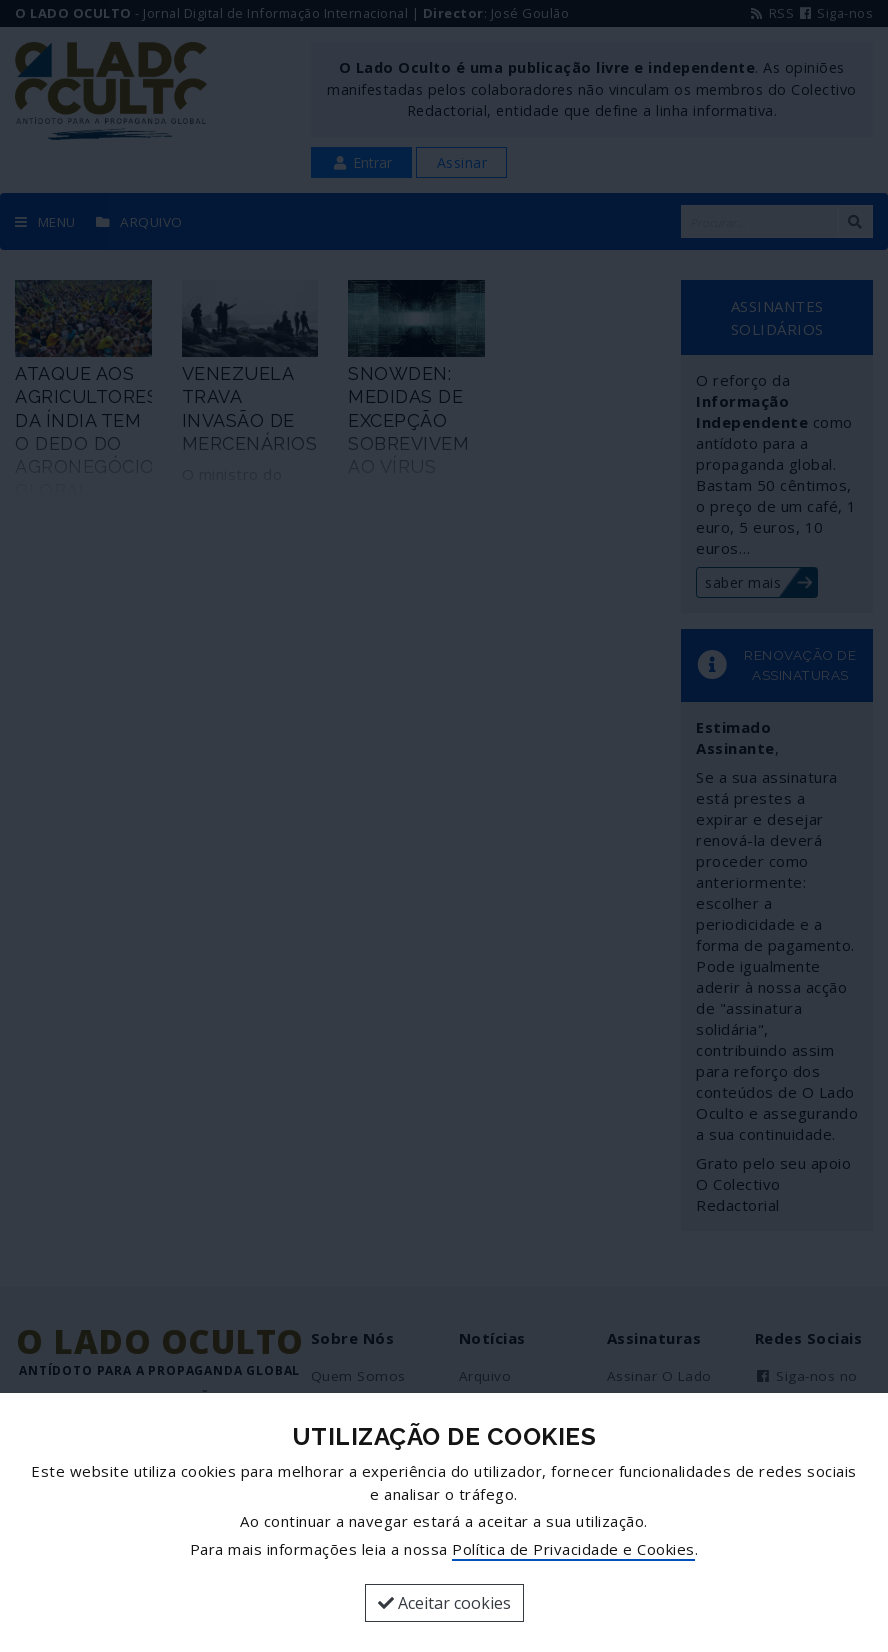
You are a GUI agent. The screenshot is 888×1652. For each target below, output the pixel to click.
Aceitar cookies (444, 1603)
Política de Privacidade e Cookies (573, 1549)
